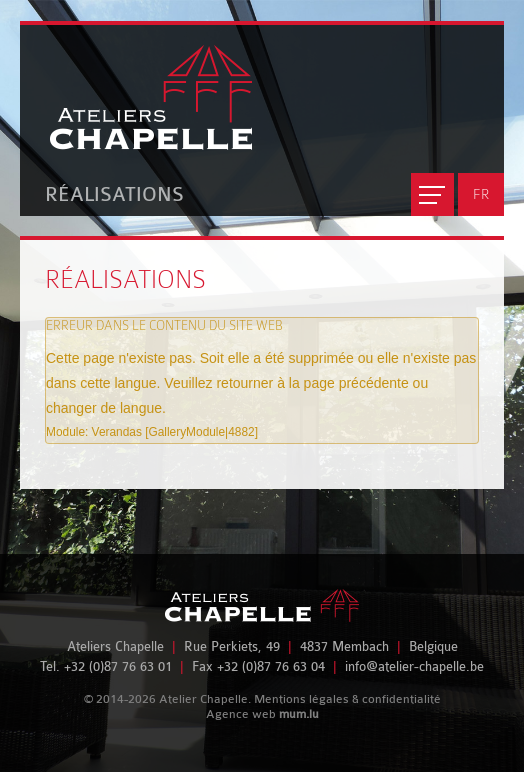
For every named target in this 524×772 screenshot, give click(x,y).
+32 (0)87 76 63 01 (118, 666)
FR (481, 194)
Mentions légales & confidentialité (347, 699)
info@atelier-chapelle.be (414, 666)
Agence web (241, 714)
